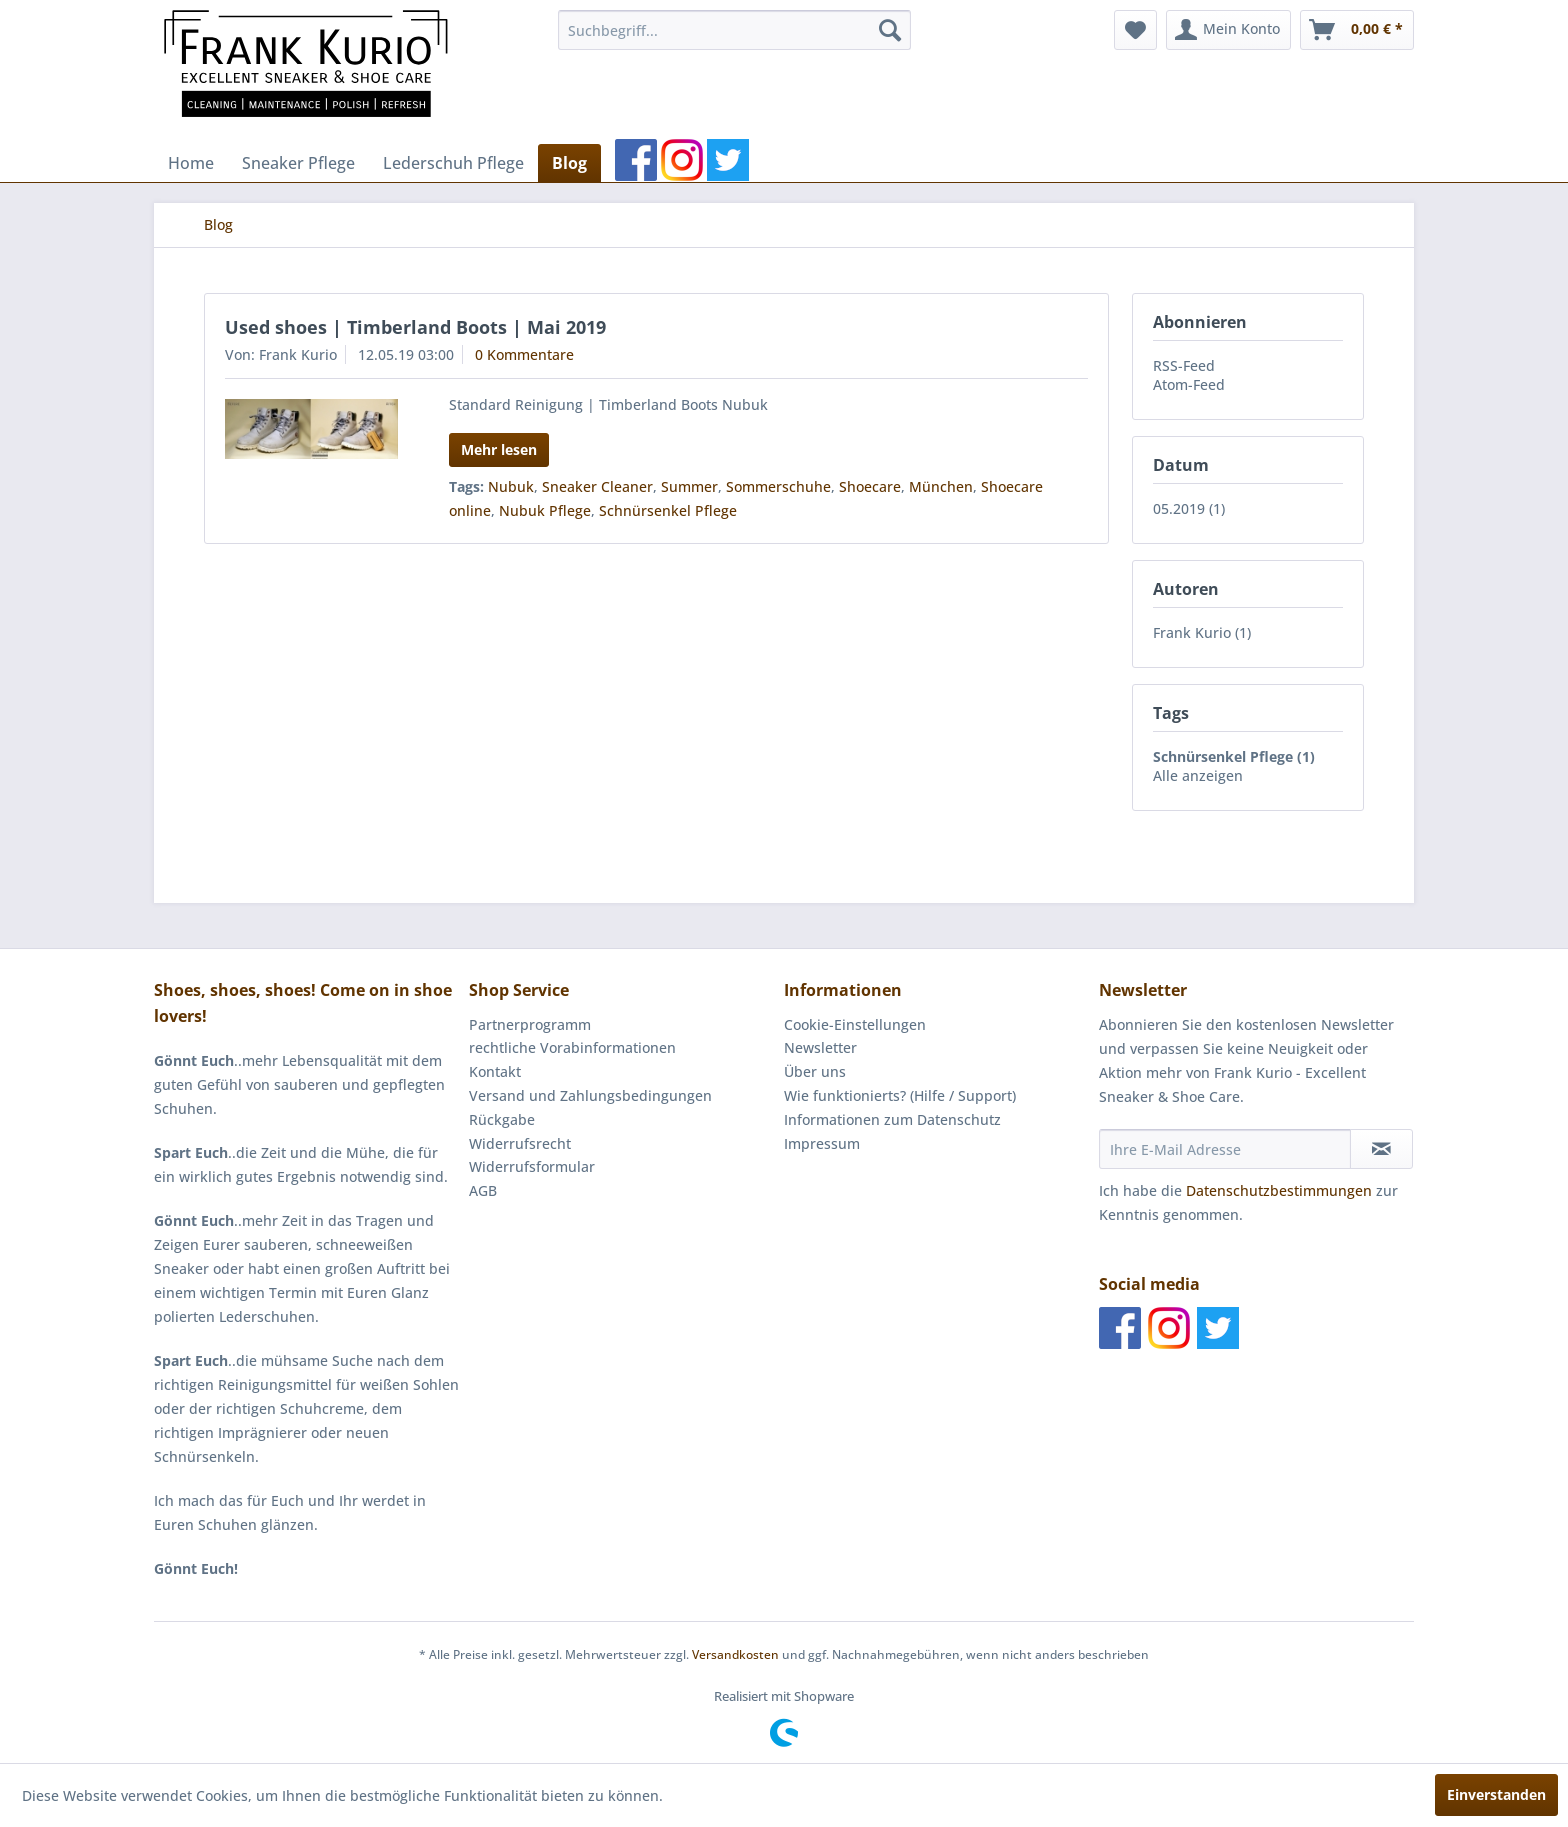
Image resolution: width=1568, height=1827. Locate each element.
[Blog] (569, 163)
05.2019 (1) (1189, 508)
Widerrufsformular (532, 1166)
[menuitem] (734, 30)
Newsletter (820, 1047)
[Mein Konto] (1228, 30)
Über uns (815, 1071)
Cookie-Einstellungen (855, 1024)
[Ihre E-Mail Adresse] (1225, 1149)
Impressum (822, 1143)
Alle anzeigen (1198, 775)
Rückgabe (502, 1119)
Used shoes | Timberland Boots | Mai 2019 (415, 327)
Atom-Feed (1189, 384)
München (941, 486)
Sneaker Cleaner (597, 486)
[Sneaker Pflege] (298, 163)
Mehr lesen (499, 449)
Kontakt (495, 1071)
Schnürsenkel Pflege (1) (1234, 756)
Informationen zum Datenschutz (892, 1119)
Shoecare (870, 486)
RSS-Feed (1184, 365)
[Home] (191, 163)
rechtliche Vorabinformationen (572, 1047)
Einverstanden (1496, 1794)
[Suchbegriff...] (734, 30)
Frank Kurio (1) (1202, 632)
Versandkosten (735, 1654)
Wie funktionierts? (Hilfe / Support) (900, 1095)
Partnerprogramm (530, 1024)
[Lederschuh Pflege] (453, 163)
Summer (689, 486)
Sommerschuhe (778, 486)
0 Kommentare (524, 354)
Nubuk (511, 486)
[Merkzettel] (1135, 30)
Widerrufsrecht (520, 1143)
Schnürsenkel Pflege (668, 510)
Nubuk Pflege (545, 510)
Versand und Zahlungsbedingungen (590, 1095)
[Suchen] (890, 30)
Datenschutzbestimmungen (1279, 1190)
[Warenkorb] (1357, 30)
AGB (483, 1190)
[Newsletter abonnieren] (1381, 1149)
